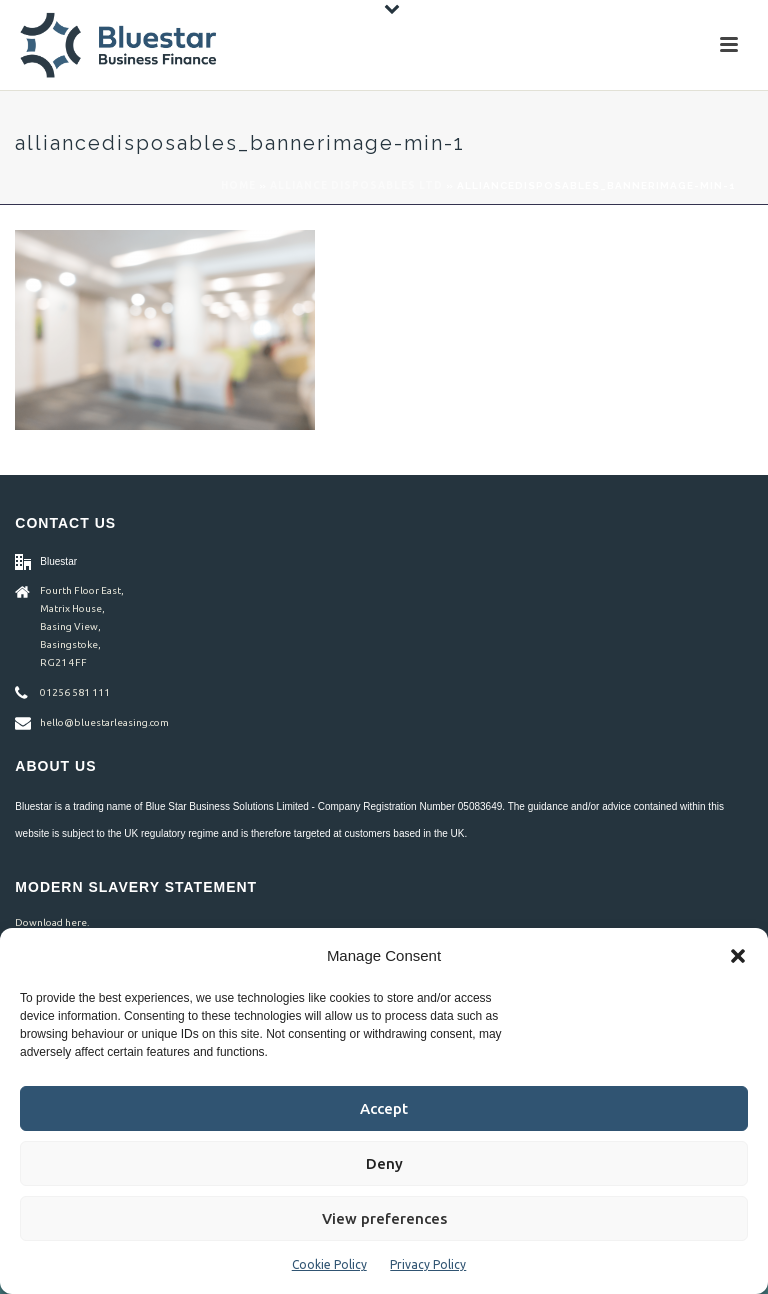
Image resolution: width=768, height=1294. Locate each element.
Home (238, 185)
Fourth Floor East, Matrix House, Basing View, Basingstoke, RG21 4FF (82, 626)
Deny (384, 1163)
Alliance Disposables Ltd (356, 185)
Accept (384, 1108)
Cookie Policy (329, 1264)
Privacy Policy (428, 1264)
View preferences (384, 1218)
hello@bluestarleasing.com (104, 722)
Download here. (52, 922)
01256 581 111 (75, 692)
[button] (738, 956)
